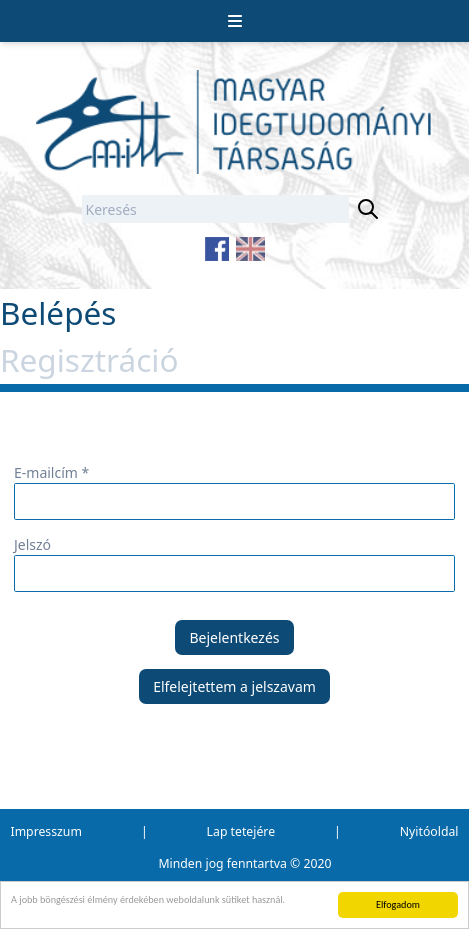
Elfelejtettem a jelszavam (234, 686)
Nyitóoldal (429, 831)
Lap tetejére (241, 831)
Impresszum (46, 831)
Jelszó (32, 544)
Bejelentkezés (234, 637)
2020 (318, 863)
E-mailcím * (51, 472)
